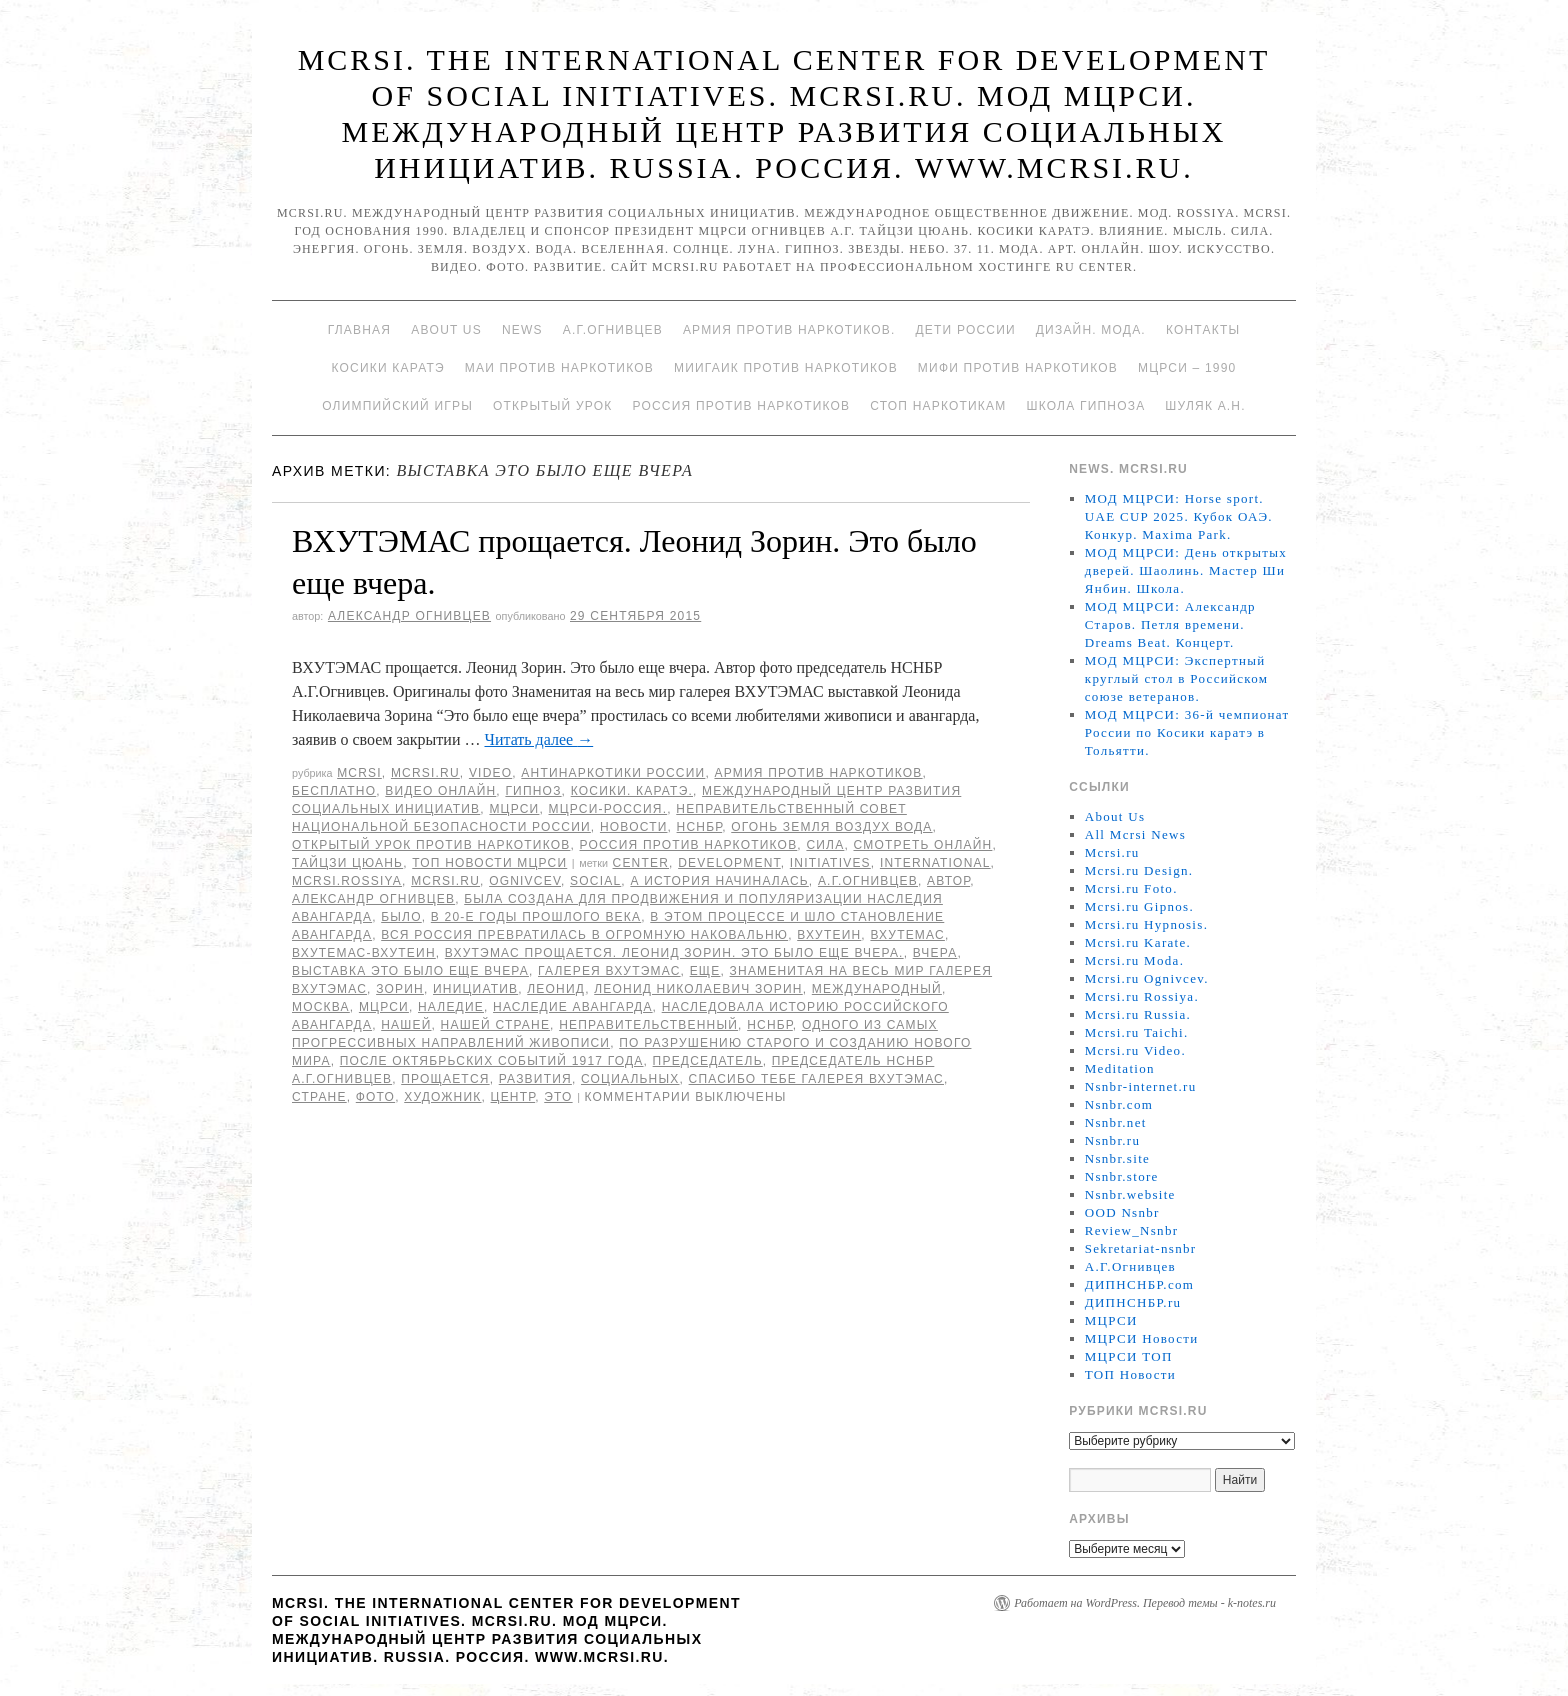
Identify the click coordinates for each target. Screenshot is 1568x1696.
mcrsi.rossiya (347, 881)
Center (641, 863)
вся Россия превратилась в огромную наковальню (584, 935)
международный (877, 989)
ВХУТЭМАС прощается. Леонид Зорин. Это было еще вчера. (674, 953)
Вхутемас (907, 935)
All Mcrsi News (1135, 834)
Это (558, 1097)
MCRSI (359, 773)
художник (442, 1097)
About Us (446, 330)
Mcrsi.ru (425, 773)
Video (490, 773)
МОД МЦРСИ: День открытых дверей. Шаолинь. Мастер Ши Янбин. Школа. (1186, 570)
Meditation (1120, 1068)
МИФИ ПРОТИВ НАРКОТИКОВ (1018, 368)
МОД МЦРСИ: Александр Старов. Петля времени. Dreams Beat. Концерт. (1170, 624)
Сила (825, 845)
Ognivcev (525, 881)
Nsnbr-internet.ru (1141, 1086)
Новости (634, 827)
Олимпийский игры (397, 406)
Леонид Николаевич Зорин (698, 989)
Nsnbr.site (1117, 1158)
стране (319, 1097)
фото (375, 1097)
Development (729, 863)
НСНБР (700, 827)
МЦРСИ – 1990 (1187, 368)
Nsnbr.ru (1113, 1140)
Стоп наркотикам (938, 406)
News (522, 330)
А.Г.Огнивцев (613, 330)
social (595, 881)
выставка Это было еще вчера (410, 971)
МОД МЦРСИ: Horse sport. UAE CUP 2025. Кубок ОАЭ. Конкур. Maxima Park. (1179, 516)
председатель (708, 1061)
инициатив (475, 989)
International (935, 863)
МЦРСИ (514, 809)
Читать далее (538, 739)
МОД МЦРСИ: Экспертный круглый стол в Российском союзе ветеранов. (1177, 678)
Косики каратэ (388, 368)
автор (948, 881)
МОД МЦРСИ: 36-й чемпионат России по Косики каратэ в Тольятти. (1187, 732)
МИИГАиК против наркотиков (786, 368)
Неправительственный (648, 1025)
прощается (445, 1079)
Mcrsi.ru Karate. (1138, 942)
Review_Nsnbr (1132, 1230)
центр (513, 1097)
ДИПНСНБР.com (1139, 1284)
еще (705, 971)
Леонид (556, 989)
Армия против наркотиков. (789, 330)
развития (535, 1079)
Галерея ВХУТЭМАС (609, 971)
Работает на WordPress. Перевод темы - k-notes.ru (1145, 1603)
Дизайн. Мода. (1091, 330)
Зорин (400, 989)
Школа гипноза (1085, 406)
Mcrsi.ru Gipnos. (1139, 906)
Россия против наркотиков (741, 406)
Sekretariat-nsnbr (1141, 1248)
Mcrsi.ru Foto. (1131, 888)
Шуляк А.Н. (1205, 406)
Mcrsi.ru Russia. (1138, 1014)
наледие (451, 1007)
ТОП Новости (1130, 1374)
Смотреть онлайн (922, 845)
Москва (321, 1007)
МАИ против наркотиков (559, 368)
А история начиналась (719, 881)
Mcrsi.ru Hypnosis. (1146, 924)
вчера (935, 953)
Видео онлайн (440, 791)
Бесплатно (334, 791)
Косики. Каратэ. (632, 791)
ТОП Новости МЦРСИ (489, 863)
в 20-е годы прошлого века (536, 917)
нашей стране (496, 1025)
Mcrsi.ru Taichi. (1137, 1032)
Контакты (1203, 330)
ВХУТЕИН (829, 935)
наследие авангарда (573, 1007)
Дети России (966, 330)
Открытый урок (552, 406)
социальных (630, 1079)
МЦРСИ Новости (1142, 1338)
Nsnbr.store (1122, 1176)
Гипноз (533, 791)
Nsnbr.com (1119, 1104)
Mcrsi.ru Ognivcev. (1147, 978)
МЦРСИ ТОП (1129, 1356)
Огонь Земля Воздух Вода (831, 827)
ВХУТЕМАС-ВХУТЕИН (364, 953)
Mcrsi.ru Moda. (1134, 960)
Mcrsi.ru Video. (1135, 1050)
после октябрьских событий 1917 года (492, 1061)
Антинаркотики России (613, 773)
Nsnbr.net (1116, 1122)
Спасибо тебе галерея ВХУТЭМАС (816, 1079)
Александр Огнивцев (409, 616)
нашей (406, 1025)
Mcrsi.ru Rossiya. (1142, 996)
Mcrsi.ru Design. (1139, 870)
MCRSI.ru (445, 881)
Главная (359, 330)
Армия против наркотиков (818, 773)
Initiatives (830, 863)
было (401, 917)
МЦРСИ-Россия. (608, 809)
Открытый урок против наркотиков (431, 845)
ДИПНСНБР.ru (1133, 1302)
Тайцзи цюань (347, 863)
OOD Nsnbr (1122, 1212)
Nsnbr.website (1130, 1194)
